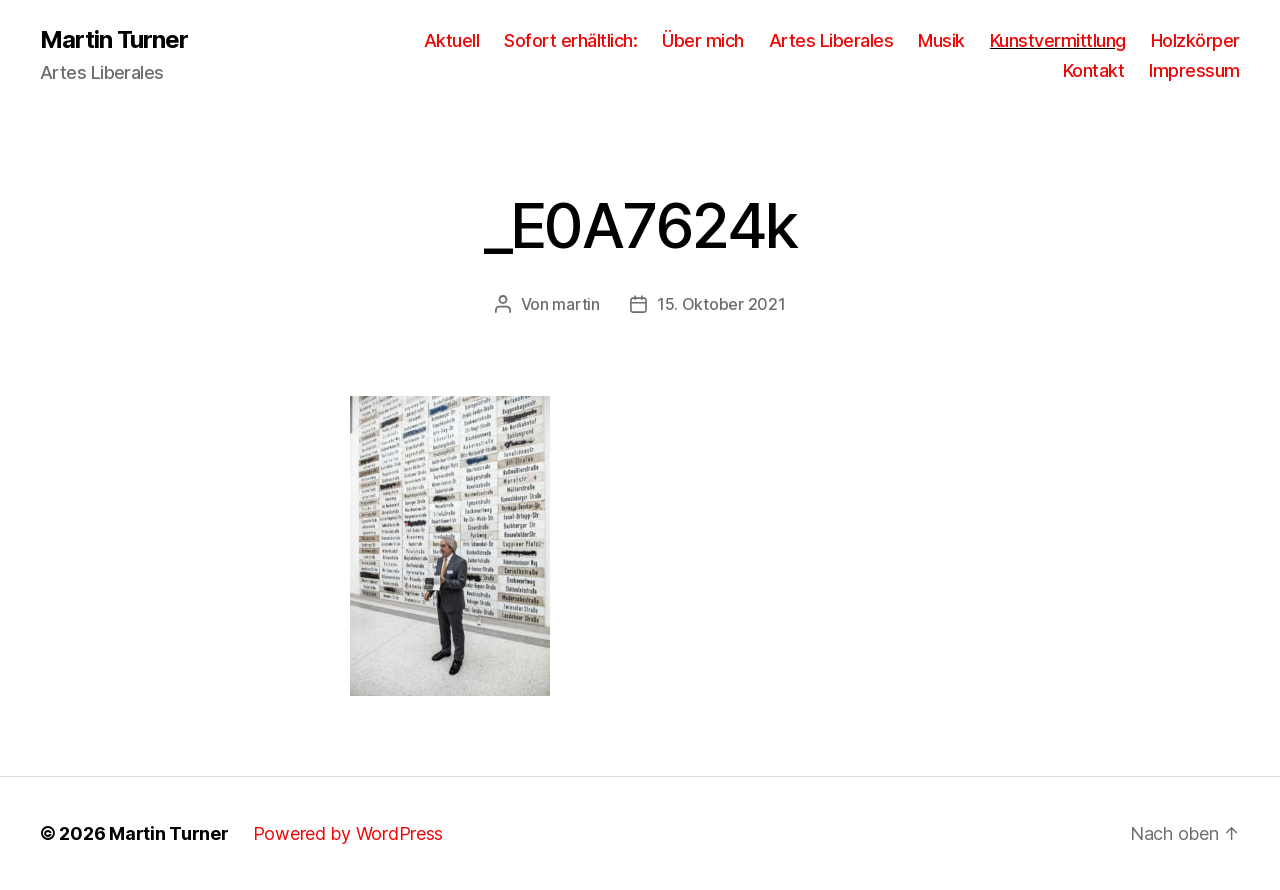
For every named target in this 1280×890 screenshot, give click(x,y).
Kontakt (1094, 70)
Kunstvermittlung (1058, 40)
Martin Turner (114, 40)
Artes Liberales (831, 40)
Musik (941, 40)
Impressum (1194, 70)
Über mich (703, 40)
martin (575, 304)
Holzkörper (1195, 40)
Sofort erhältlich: (570, 40)
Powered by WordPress (348, 833)
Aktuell (452, 40)
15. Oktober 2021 (721, 304)
